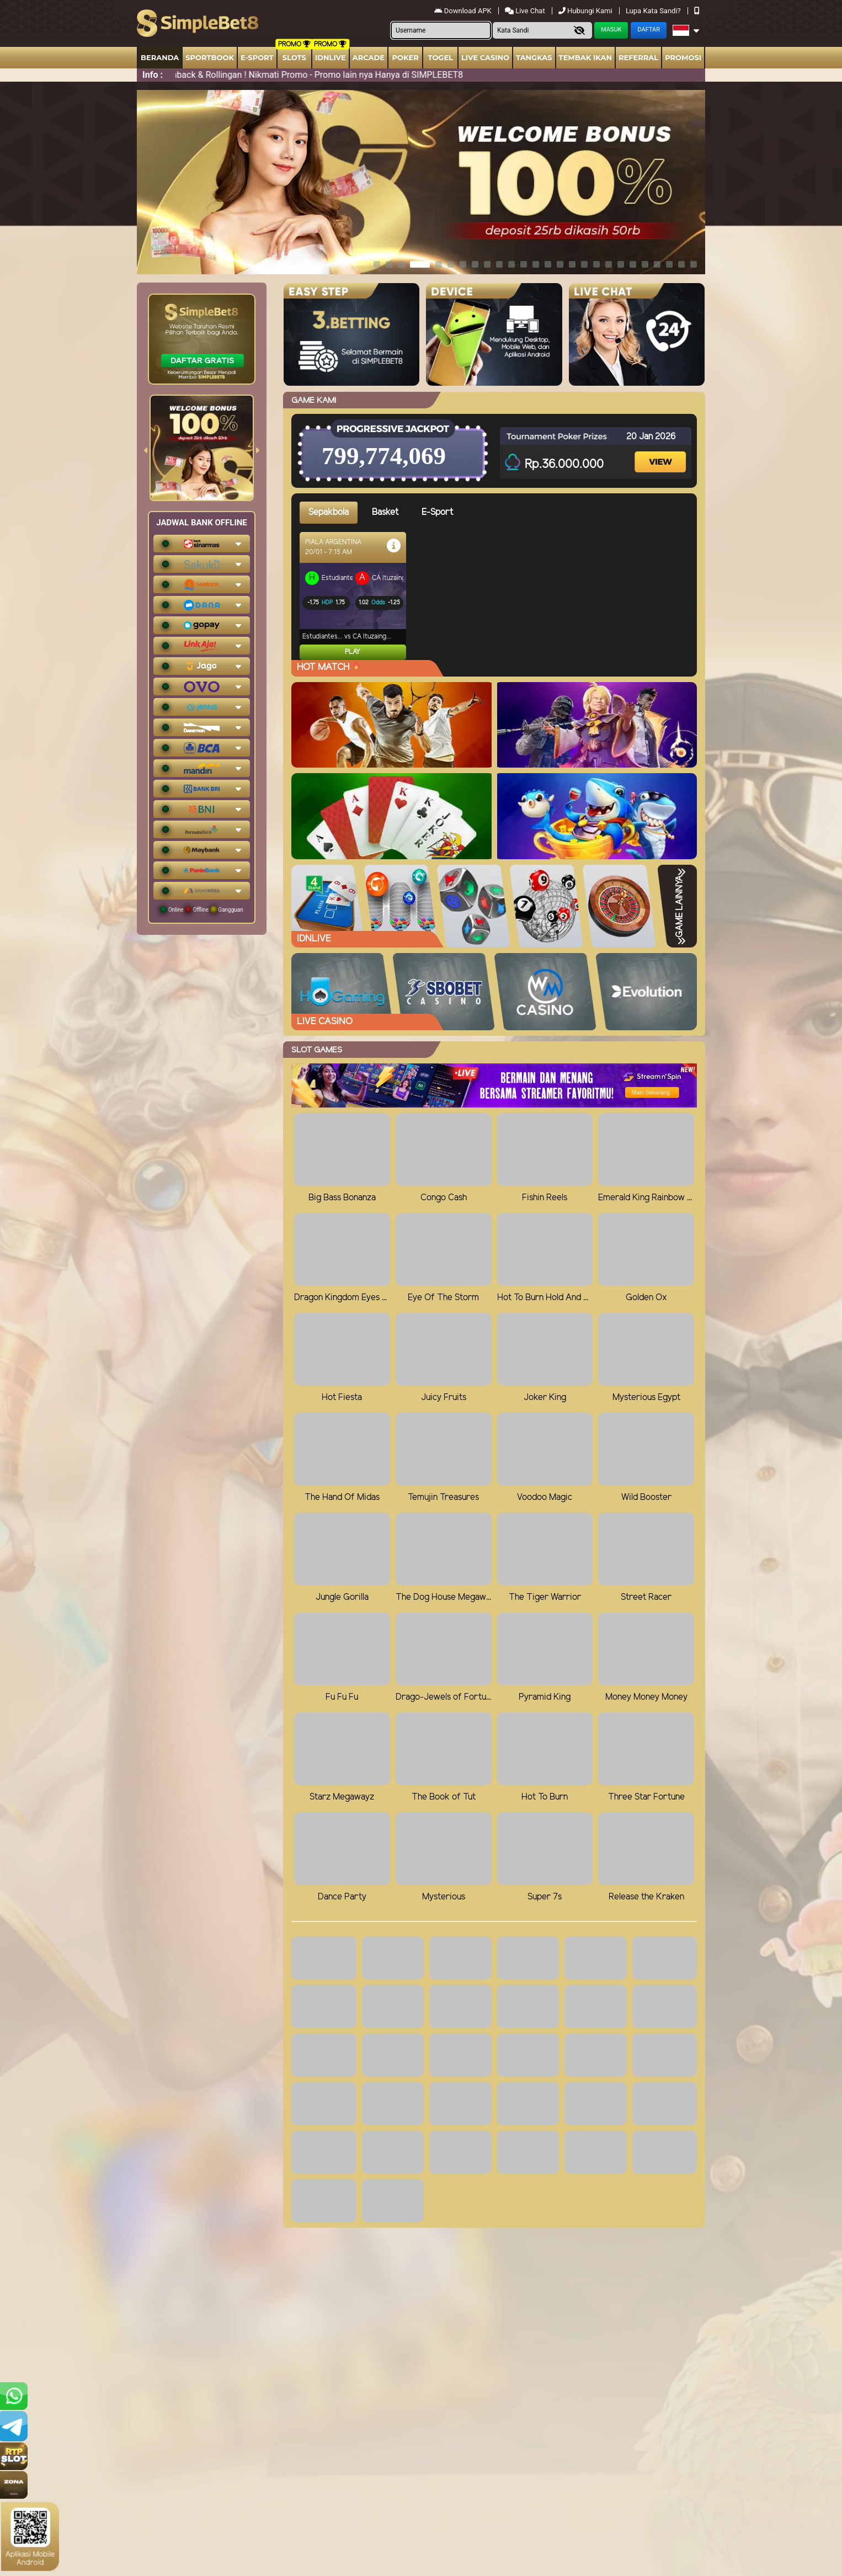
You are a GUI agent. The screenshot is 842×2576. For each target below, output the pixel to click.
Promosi (683, 57)
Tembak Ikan (585, 57)
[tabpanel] (498, 596)
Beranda (160, 57)
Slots (294, 57)
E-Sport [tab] (437, 512)
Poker (405, 57)
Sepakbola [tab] (328, 512)
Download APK (463, 11)
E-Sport (257, 57)
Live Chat (526, 11)
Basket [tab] (385, 512)
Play (352, 652)
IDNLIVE (330, 57)
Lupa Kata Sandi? (654, 11)
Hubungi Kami (586, 11)
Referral (638, 57)
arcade (369, 57)
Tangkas (534, 57)
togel (440, 57)
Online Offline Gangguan (201, 909)
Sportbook (209, 57)
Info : (152, 75)
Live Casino (485, 57)
